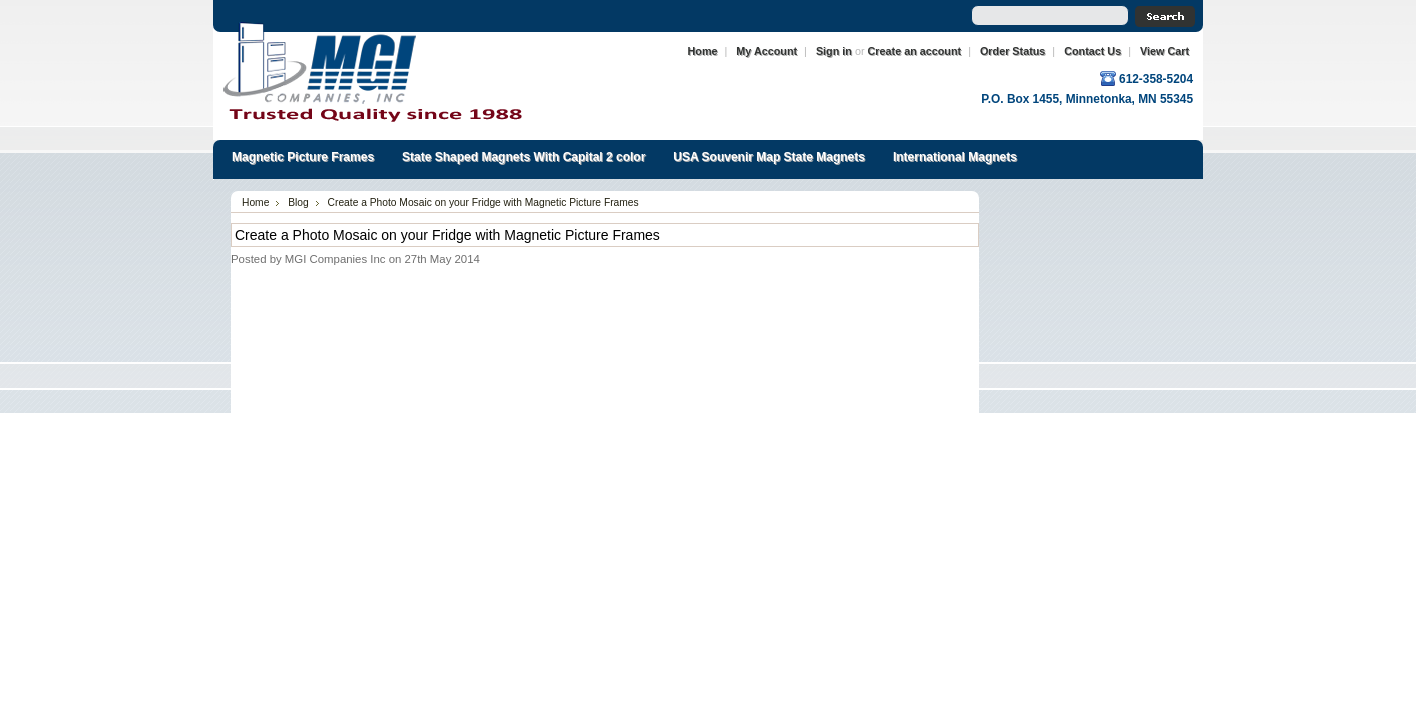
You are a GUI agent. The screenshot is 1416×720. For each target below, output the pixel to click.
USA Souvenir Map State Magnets (769, 157)
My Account (766, 51)
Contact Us (1092, 51)
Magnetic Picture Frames (303, 157)
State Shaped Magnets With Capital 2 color (523, 157)
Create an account (915, 51)
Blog (298, 202)
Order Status (1012, 51)
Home (703, 51)
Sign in (834, 51)
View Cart (1164, 51)
